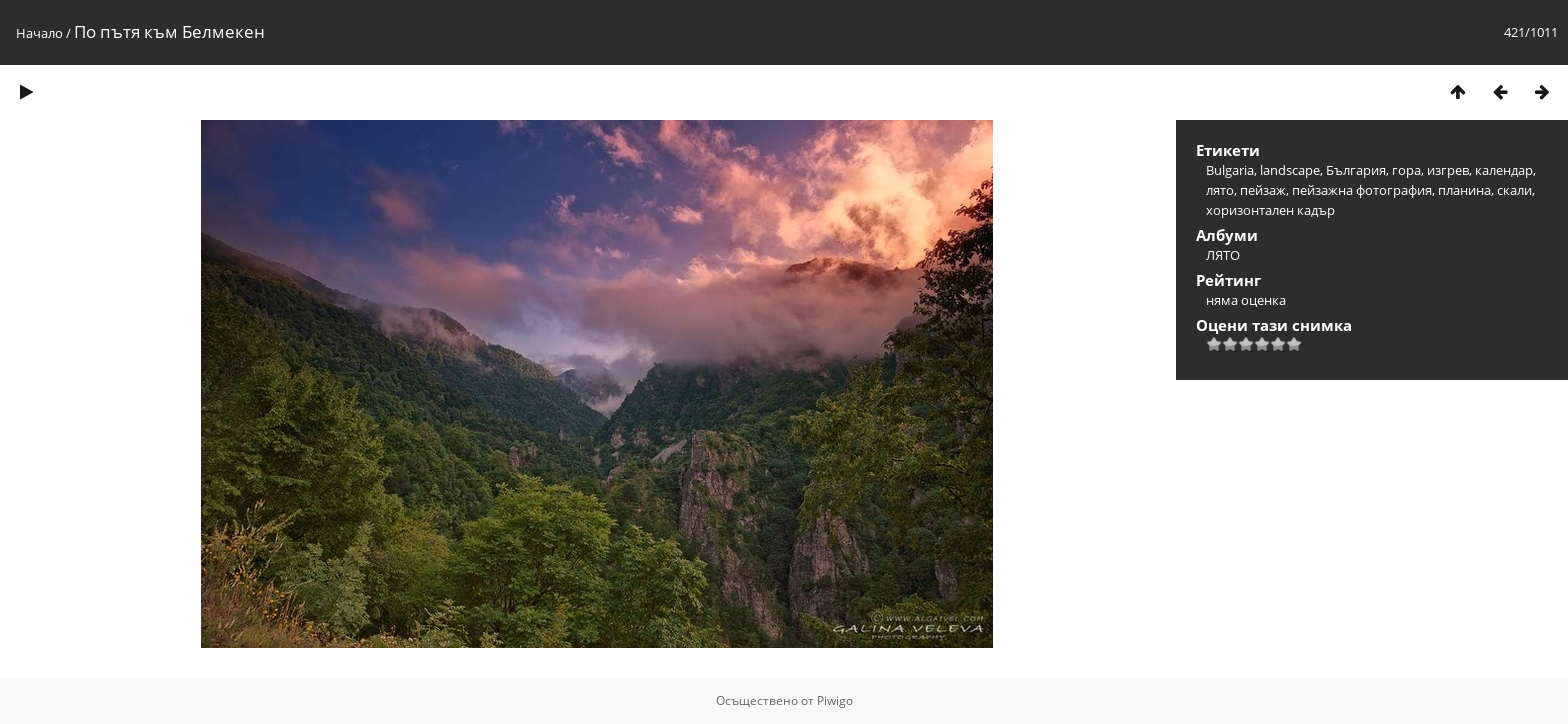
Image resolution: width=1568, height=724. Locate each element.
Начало (39, 33)
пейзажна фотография (1362, 190)
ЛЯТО (1223, 255)
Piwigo (835, 700)
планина (1464, 190)
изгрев (1448, 170)
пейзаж (1263, 190)
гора (1406, 170)
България (1356, 170)
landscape (1290, 170)
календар (1504, 170)
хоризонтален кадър (1270, 210)
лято (1220, 190)
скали (1514, 190)
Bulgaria (1230, 170)
